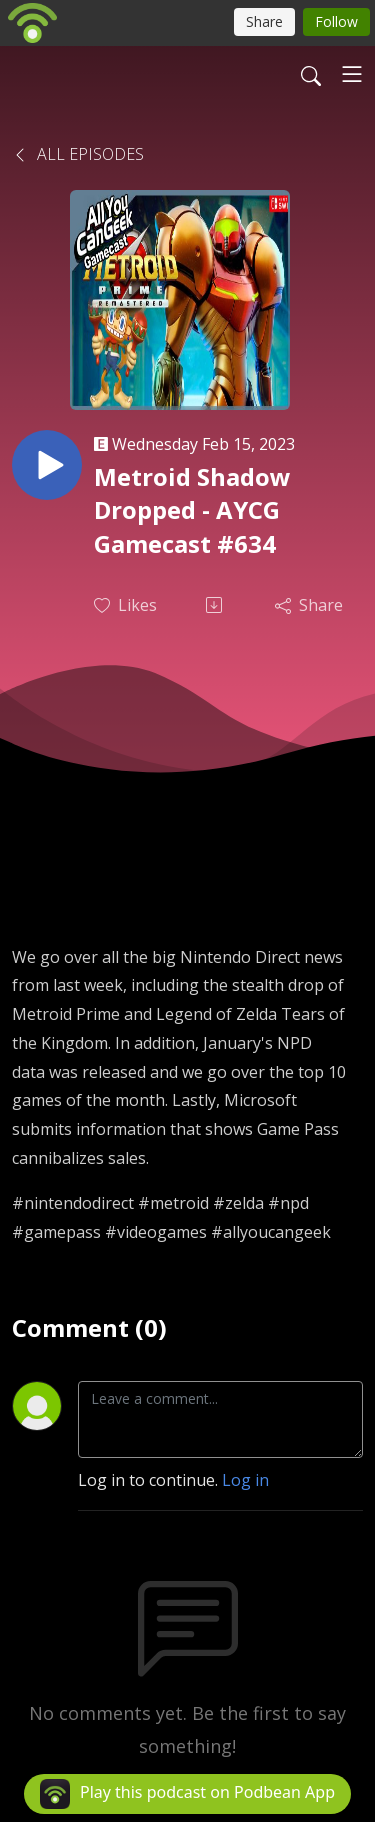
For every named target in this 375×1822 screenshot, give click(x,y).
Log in (245, 1480)
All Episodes (78, 154)
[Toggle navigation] (352, 74)
